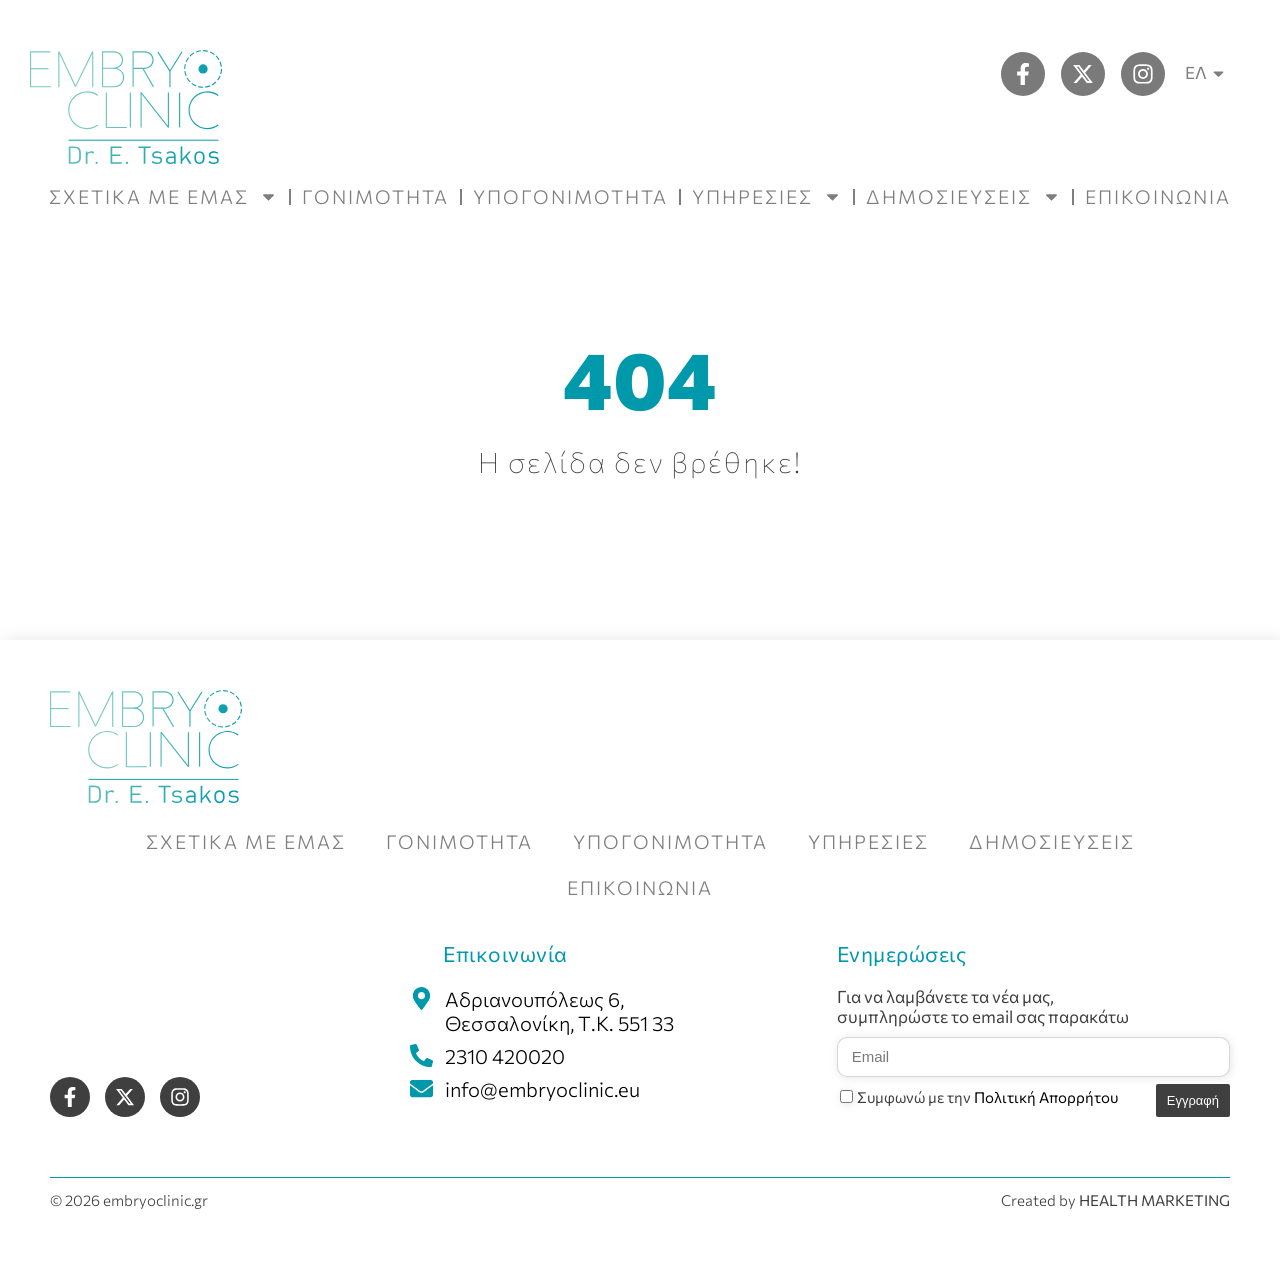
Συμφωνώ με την (987, 1097)
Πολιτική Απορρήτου (1046, 1097)
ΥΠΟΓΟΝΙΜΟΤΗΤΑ (570, 196)
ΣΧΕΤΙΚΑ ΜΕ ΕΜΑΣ (163, 196)
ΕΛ (1207, 73)
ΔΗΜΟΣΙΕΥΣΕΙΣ (963, 196)
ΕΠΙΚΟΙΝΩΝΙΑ (1158, 196)
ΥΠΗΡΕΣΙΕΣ (767, 196)
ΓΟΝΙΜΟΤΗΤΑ (375, 196)
